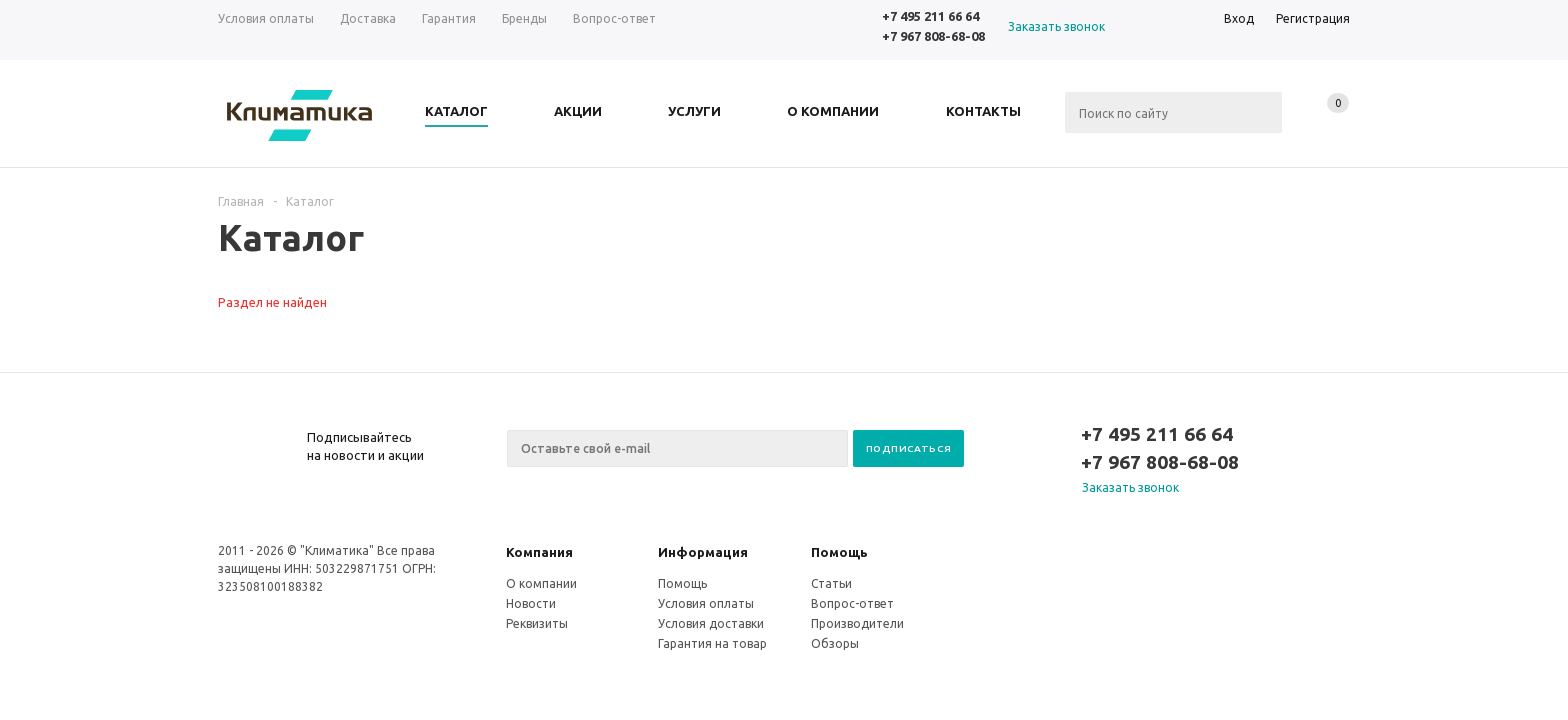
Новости (531, 603)
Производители (857, 623)
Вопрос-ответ (852, 603)
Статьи (831, 583)
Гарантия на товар (712, 643)
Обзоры (835, 643)
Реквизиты (537, 623)
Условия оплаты (706, 603)
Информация (703, 552)
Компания (539, 552)
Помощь (839, 552)
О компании (541, 583)
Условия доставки (711, 623)
